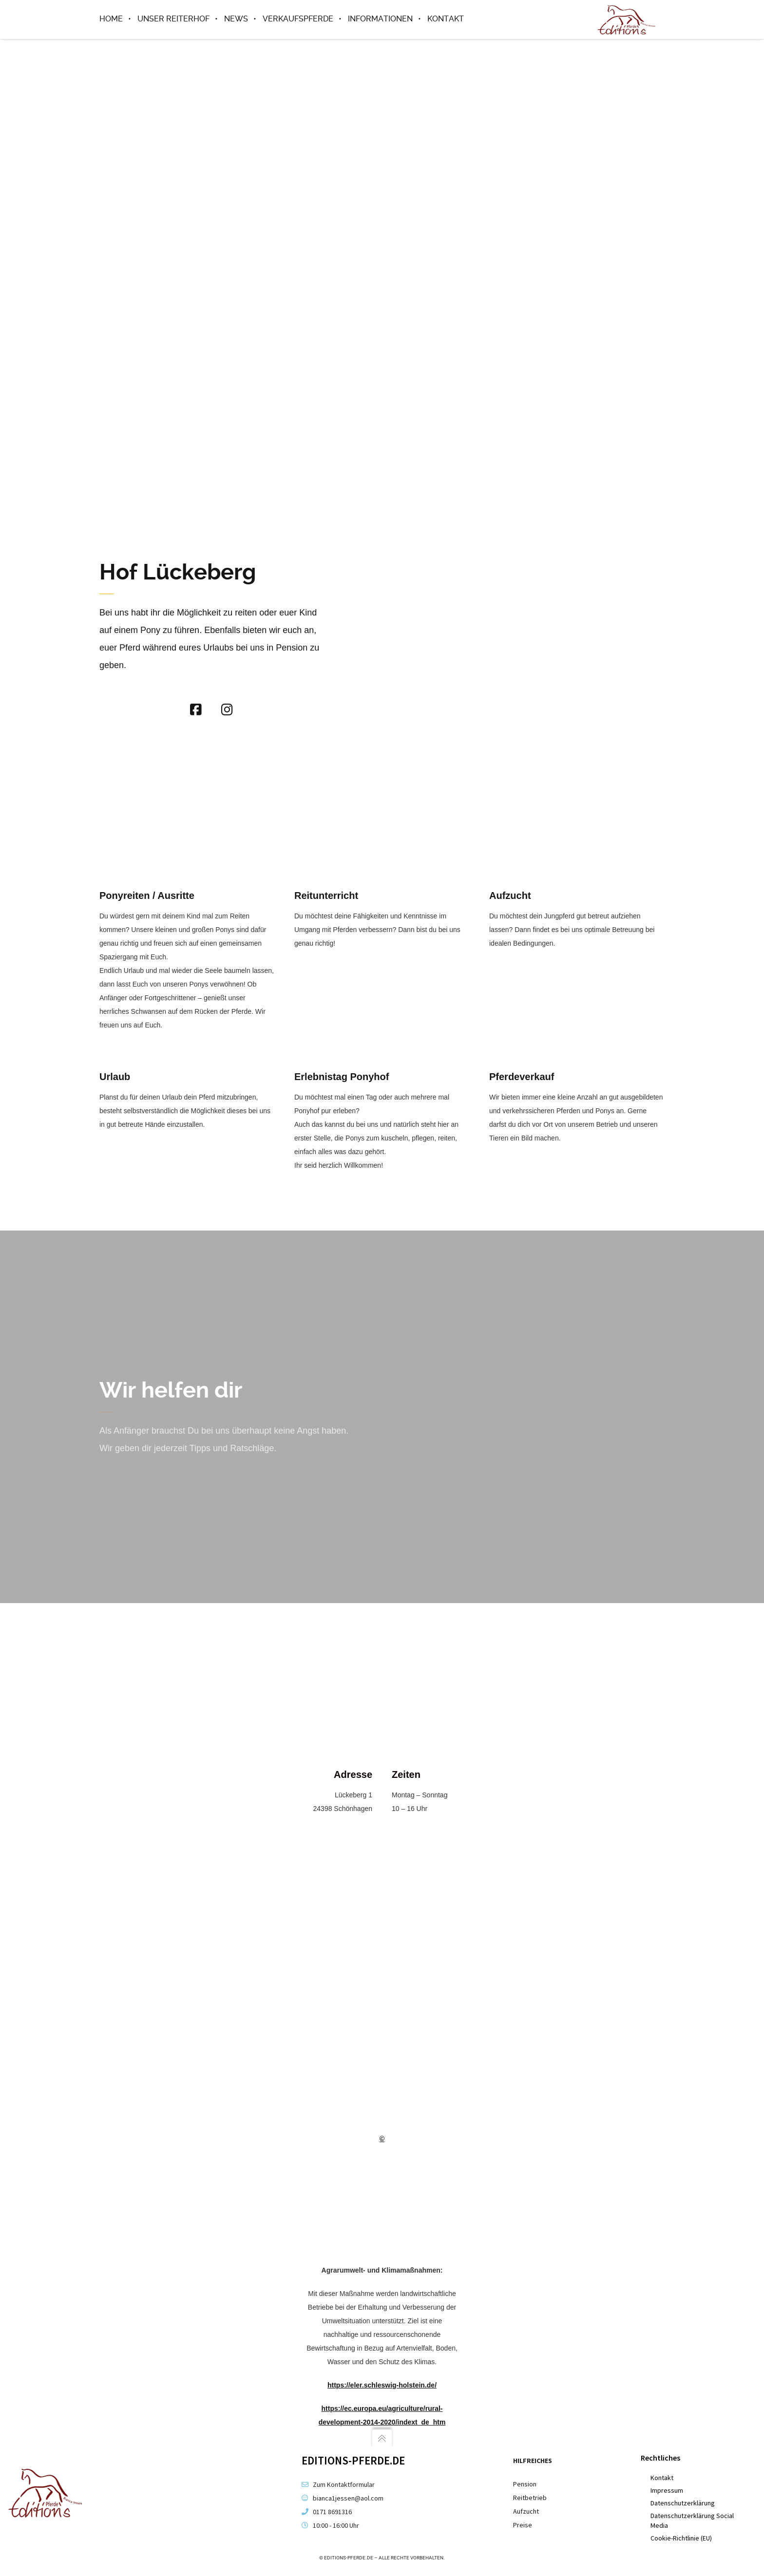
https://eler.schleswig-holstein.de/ (382, 2385)
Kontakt (661, 2477)
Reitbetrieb (530, 2497)
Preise (522, 2524)
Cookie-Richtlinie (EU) (681, 2538)
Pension (524, 2484)
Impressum (666, 2490)
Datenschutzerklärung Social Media (692, 2520)
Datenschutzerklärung (682, 2503)
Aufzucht (526, 2511)
